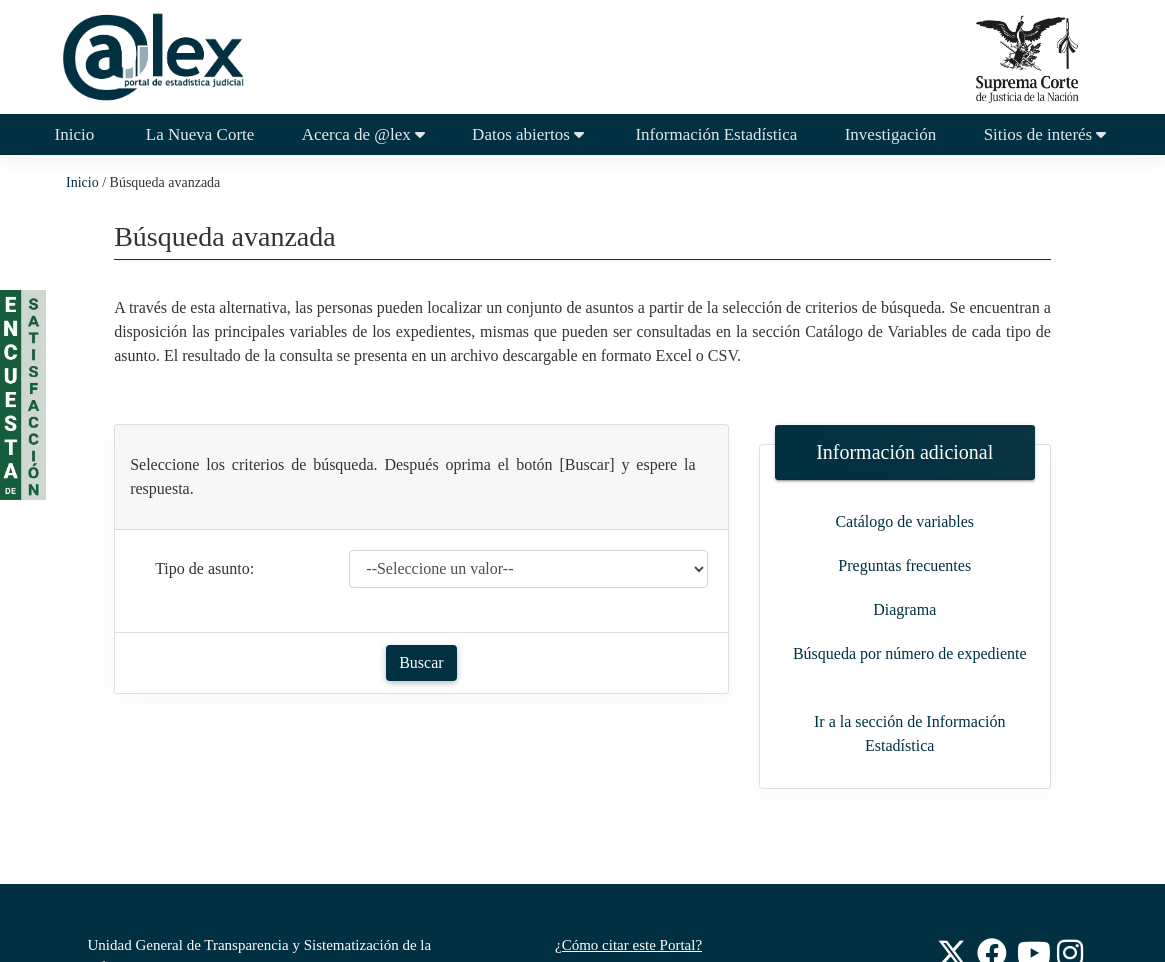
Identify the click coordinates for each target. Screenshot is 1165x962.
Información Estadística (716, 134)
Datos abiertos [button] (530, 134)
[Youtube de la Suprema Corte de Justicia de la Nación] (1033, 951)
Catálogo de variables (904, 521)
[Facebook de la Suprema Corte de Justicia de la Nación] (993, 951)
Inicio (86, 132)
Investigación (891, 134)
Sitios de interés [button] (1047, 134)
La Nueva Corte (198, 134)
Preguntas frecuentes (904, 565)
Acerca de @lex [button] (363, 134)
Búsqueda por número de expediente (910, 653)
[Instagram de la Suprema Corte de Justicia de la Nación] (1071, 951)
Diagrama (904, 609)
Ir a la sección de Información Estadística (909, 733)
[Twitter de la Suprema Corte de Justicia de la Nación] (953, 951)
